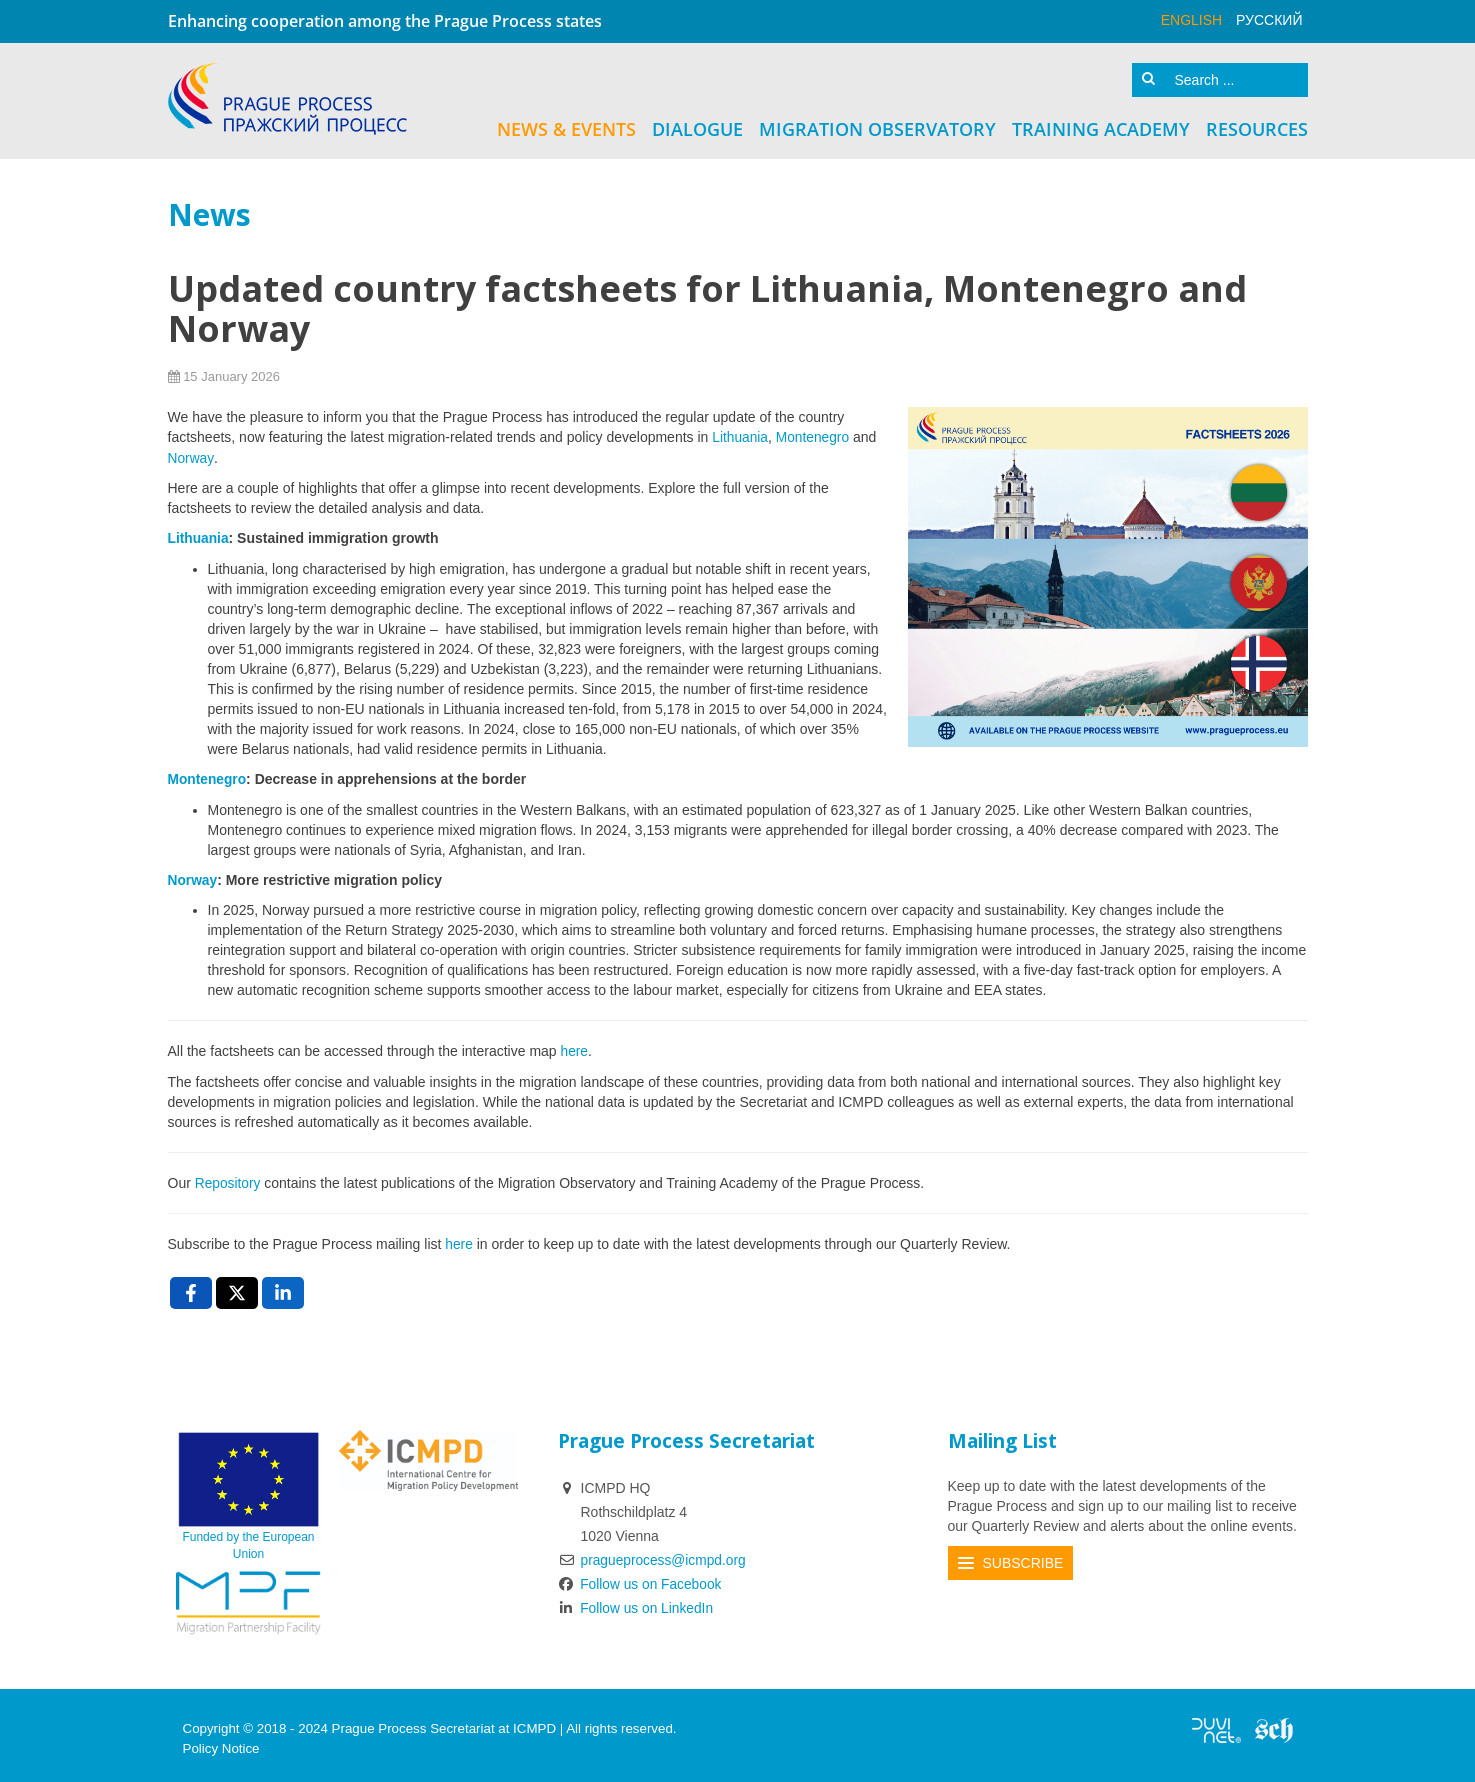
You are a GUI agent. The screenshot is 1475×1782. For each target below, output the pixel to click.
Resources (1257, 127)
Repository (230, 1177)
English (1191, 20)
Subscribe (1023, 1556)
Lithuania (740, 435)
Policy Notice (221, 1741)
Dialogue (697, 127)
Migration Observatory (877, 127)
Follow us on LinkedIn (637, 1601)
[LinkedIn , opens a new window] (283, 1286)
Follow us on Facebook (641, 1577)
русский (1269, 20)
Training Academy (1101, 127)
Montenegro (816, 435)
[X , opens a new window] (237, 1286)
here (575, 1046)
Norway (191, 455)
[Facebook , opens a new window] (191, 1286)
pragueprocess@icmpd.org (665, 1553)
